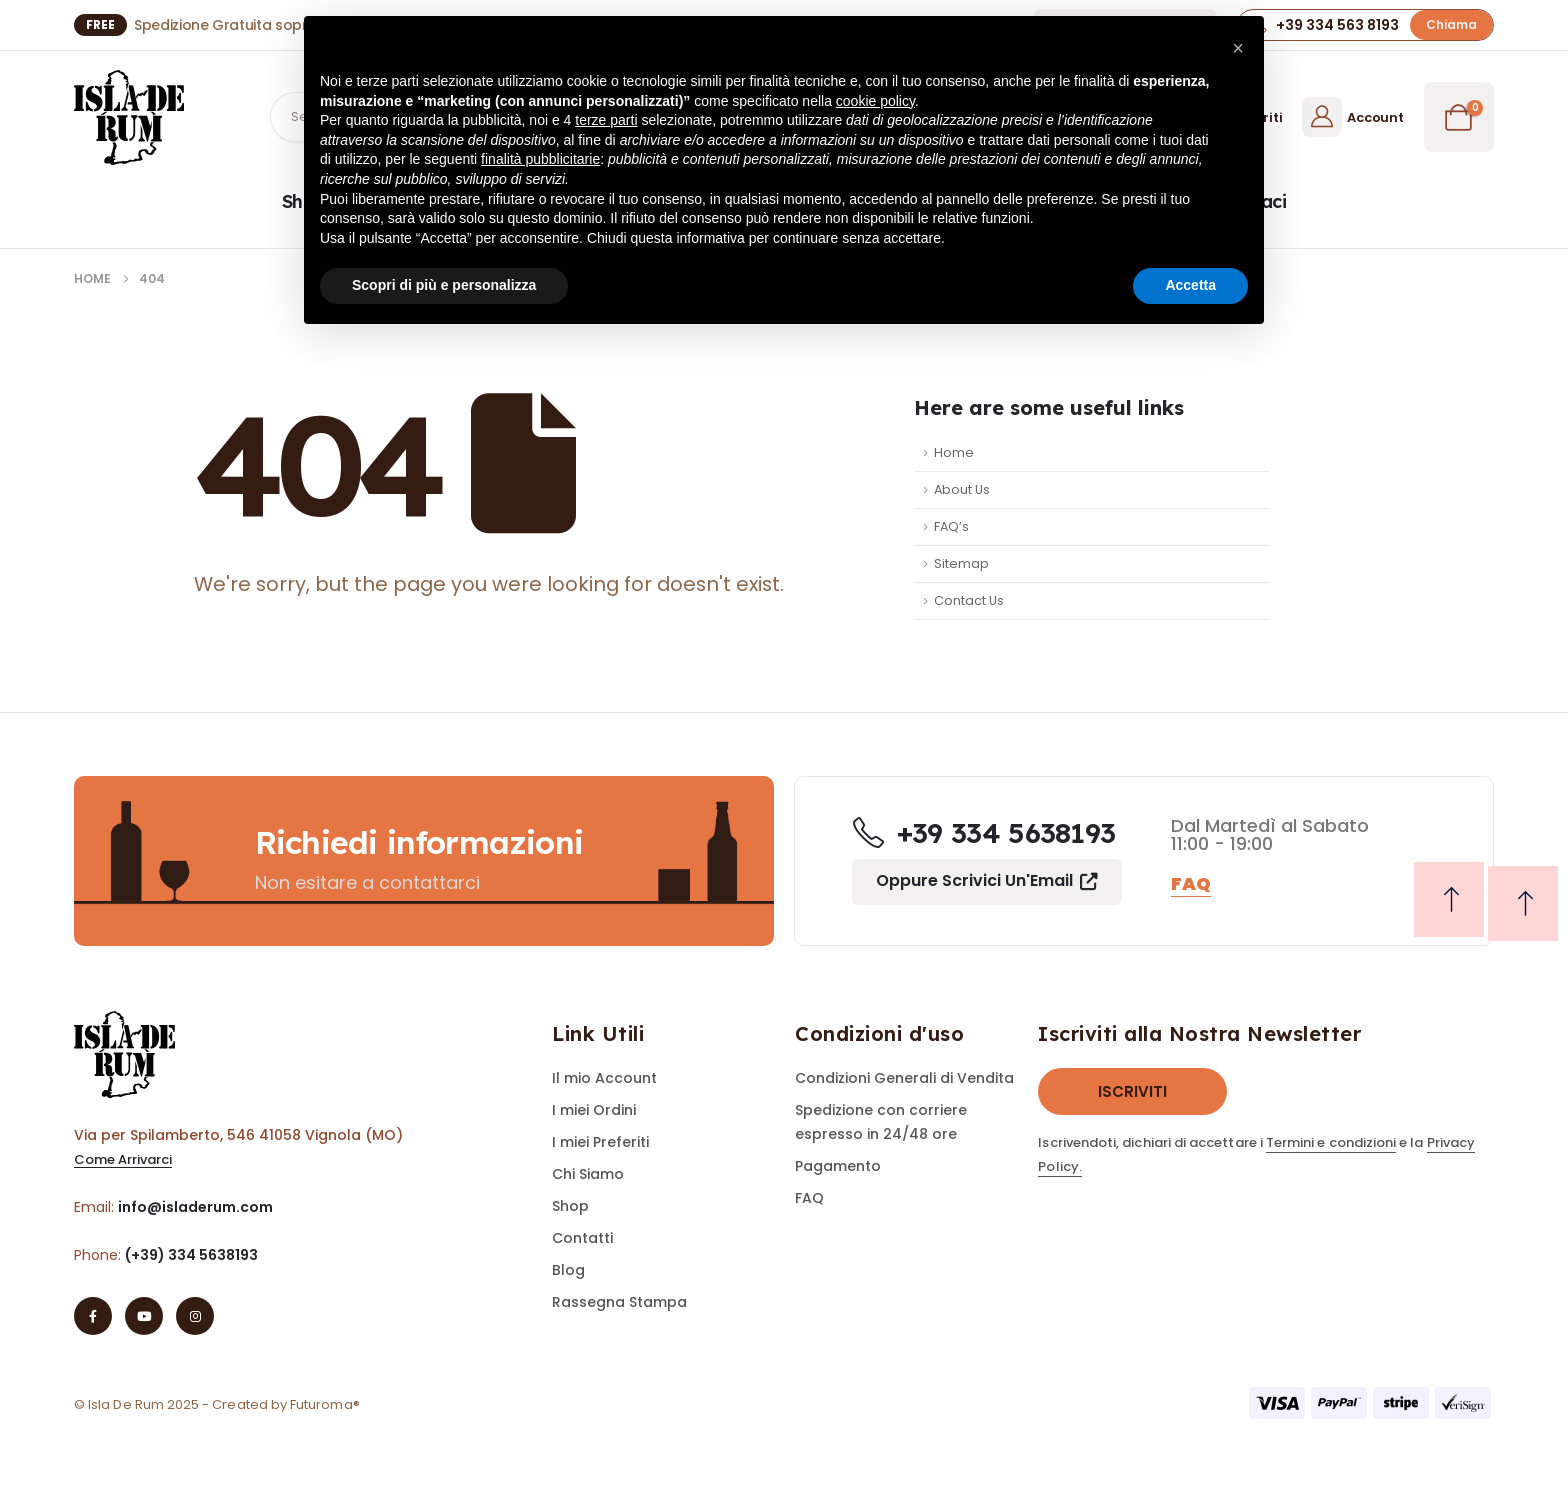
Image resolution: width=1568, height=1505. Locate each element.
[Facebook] (93, 1316)
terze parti (606, 120)
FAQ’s (951, 526)
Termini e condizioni (1331, 1142)
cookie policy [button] (875, 101)
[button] (1451, 24)
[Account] (1352, 117)
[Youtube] (144, 1316)
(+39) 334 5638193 (191, 1255)
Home (954, 452)
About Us (962, 489)
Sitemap (961, 563)
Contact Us (969, 600)
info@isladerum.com (195, 1207)
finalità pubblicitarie (540, 159)
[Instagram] (195, 1316)
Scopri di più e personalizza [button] (444, 285)
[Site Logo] (129, 117)
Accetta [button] (1190, 285)
